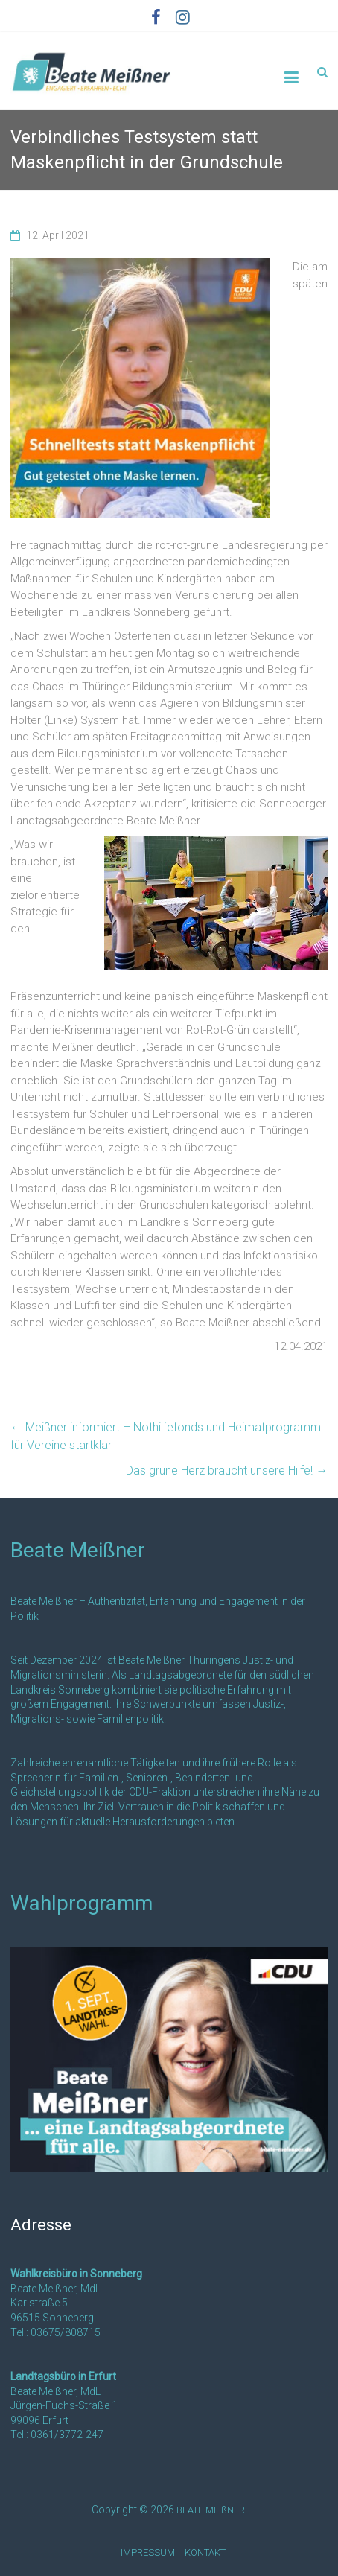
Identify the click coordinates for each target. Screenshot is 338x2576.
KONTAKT (205, 2552)
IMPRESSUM (148, 2552)
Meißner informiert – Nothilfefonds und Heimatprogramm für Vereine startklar (165, 1436)
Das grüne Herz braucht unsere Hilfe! (227, 1470)
